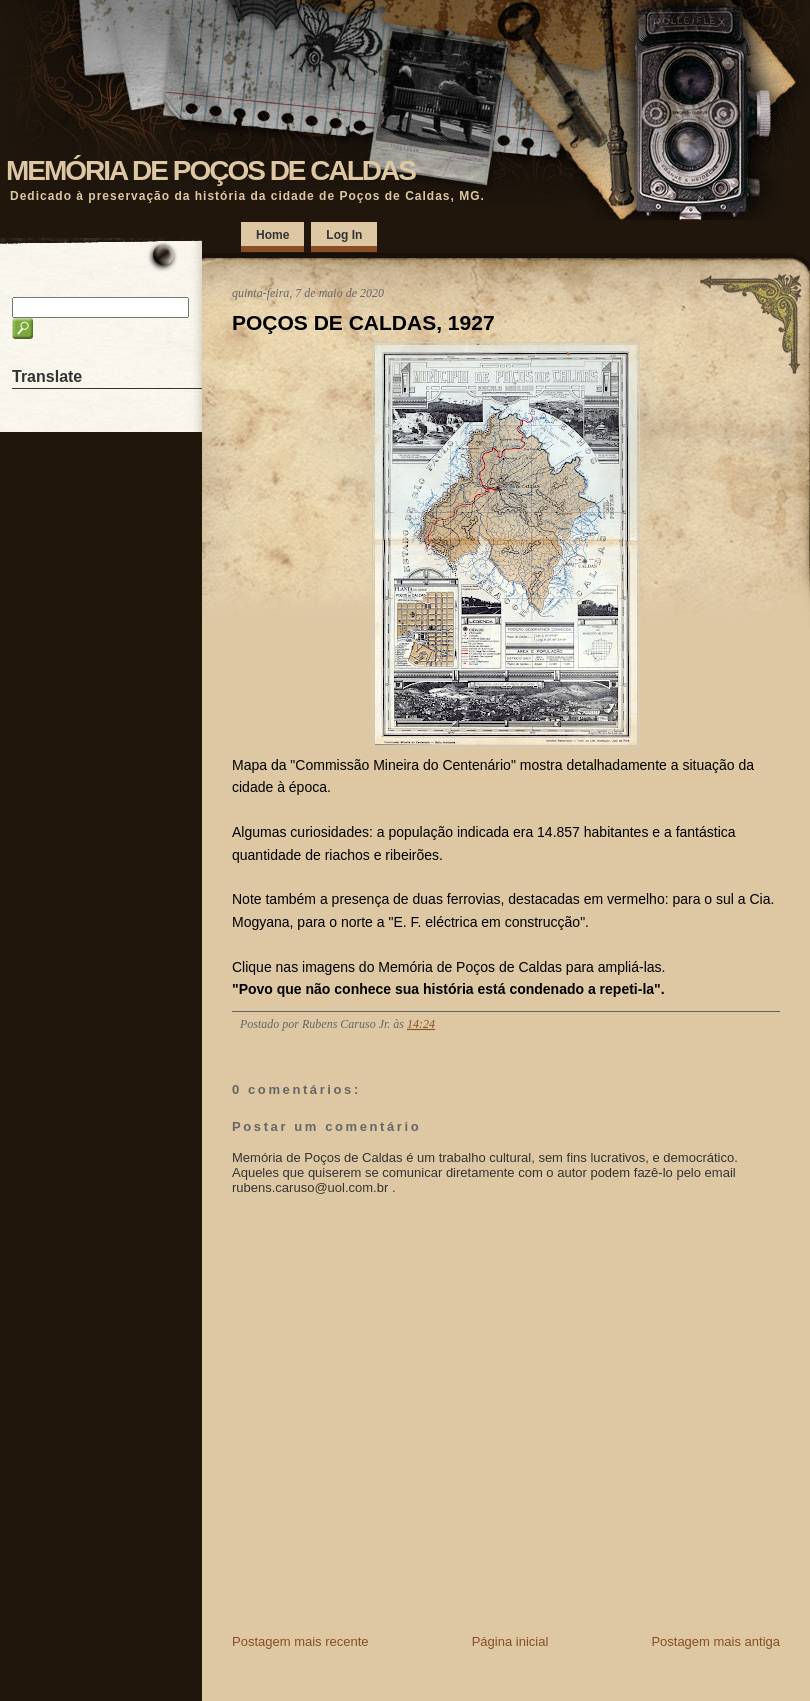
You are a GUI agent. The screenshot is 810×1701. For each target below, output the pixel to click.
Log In (344, 235)
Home (272, 235)
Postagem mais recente (300, 1641)
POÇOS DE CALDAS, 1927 (363, 322)
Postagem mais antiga (715, 1641)
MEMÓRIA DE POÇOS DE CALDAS (210, 170)
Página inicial (510, 1641)
